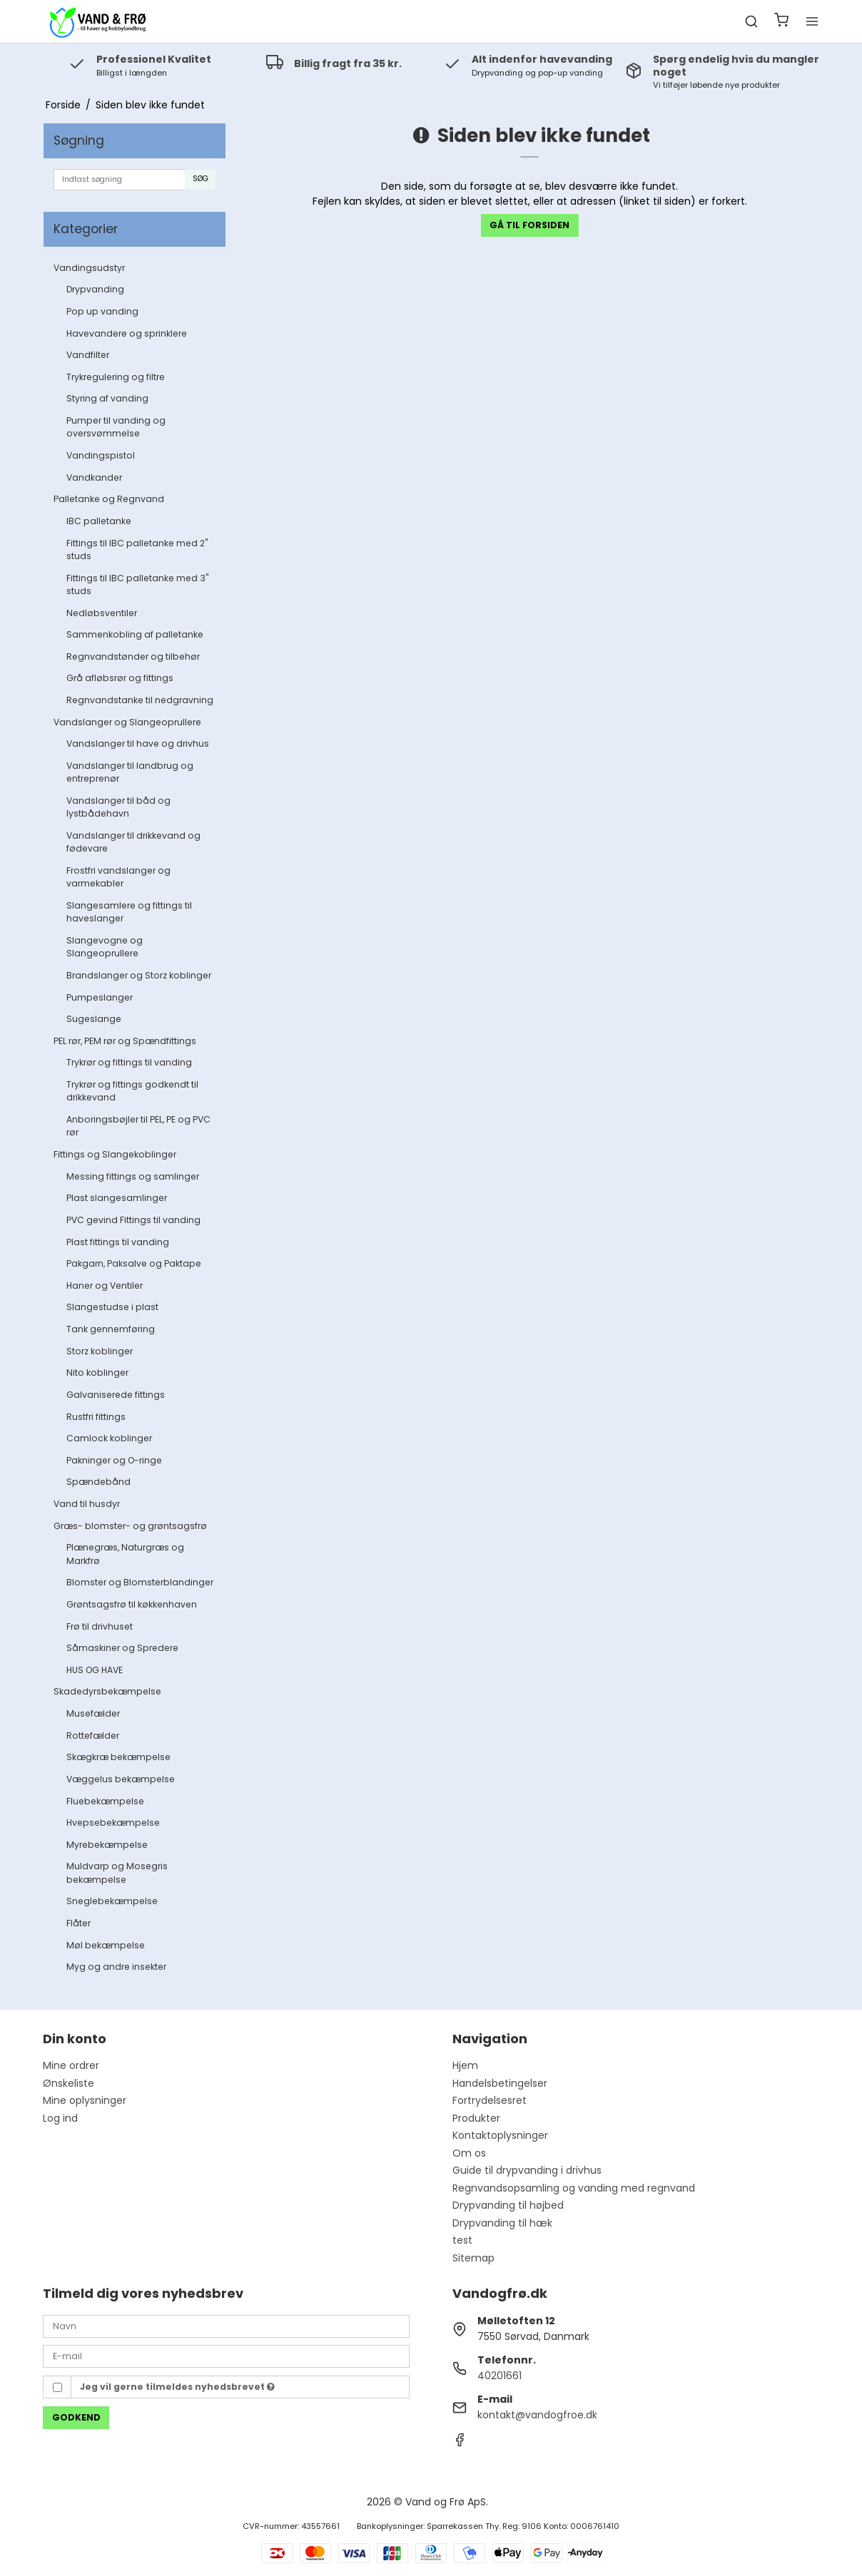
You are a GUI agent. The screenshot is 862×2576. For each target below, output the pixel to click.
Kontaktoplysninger (500, 2135)
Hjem (465, 2065)
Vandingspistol (100, 455)
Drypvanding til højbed (508, 2205)
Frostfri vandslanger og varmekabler (118, 876)
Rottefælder (92, 1735)
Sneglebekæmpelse (112, 1901)
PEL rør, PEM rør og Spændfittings (125, 1041)
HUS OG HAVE (94, 1670)
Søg (200, 178)
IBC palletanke (98, 521)
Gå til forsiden (529, 225)
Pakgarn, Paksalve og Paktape (133, 1263)
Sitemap (473, 2258)
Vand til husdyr (87, 1504)
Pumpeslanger (99, 997)
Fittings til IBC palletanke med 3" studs (137, 584)
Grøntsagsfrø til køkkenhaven (131, 1604)
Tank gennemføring (110, 1329)
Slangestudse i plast (112, 1307)
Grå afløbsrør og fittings (119, 678)
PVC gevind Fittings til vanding (133, 1220)
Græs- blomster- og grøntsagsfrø (130, 1526)
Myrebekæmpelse (107, 1845)
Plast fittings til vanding (117, 1242)
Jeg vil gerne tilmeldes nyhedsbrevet (177, 2387)
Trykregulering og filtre (115, 377)
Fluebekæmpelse (105, 1801)
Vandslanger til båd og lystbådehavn (118, 806)
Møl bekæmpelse (105, 1945)
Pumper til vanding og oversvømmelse (116, 426)
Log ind (60, 2118)
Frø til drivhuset (99, 1626)
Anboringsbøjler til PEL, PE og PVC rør (138, 1125)
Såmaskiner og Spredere (122, 1648)
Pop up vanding (102, 311)
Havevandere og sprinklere (126, 333)
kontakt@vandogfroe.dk (537, 2415)
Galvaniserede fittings (115, 1395)
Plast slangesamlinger (116, 1198)
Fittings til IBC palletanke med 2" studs (137, 549)
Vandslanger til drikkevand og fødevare (133, 841)
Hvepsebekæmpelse (113, 1822)
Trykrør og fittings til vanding (129, 1062)
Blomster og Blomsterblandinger (139, 1582)
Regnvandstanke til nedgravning (139, 700)
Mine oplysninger (84, 2100)
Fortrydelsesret (489, 2100)
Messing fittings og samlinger (132, 1176)
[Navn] (226, 2326)
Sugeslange (93, 1019)
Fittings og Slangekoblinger (115, 1154)
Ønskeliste (68, 2083)
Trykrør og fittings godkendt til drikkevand (132, 1090)
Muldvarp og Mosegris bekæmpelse (117, 1872)
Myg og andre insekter (116, 1967)
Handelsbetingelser (499, 2083)
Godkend (76, 2417)
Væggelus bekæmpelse (120, 1779)
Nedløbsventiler (101, 613)
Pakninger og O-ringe (114, 1460)
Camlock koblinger (109, 1438)
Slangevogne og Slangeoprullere (104, 946)
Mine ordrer (71, 2065)
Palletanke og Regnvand (109, 499)
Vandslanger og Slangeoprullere (127, 722)
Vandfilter (87, 355)
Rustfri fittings (96, 1417)
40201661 (499, 2375)
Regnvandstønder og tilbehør (133, 656)
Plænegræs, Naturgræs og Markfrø (125, 1553)
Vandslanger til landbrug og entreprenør (129, 772)
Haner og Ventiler (104, 1285)
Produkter (476, 2118)
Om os (469, 2153)
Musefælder (93, 1713)
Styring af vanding (107, 398)
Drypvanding (95, 289)
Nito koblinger (97, 1372)
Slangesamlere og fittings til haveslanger (129, 911)
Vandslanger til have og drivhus (137, 743)
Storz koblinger (99, 1351)
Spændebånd (98, 1482)
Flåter (78, 1923)
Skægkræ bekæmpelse (118, 1757)
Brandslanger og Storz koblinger (138, 975)
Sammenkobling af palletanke (134, 634)
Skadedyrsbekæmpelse (107, 1691)
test (462, 2240)
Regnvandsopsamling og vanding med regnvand (573, 2188)
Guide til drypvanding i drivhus (527, 2170)
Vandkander (94, 477)
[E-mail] (226, 2355)
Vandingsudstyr (89, 268)
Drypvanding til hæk (502, 2223)
